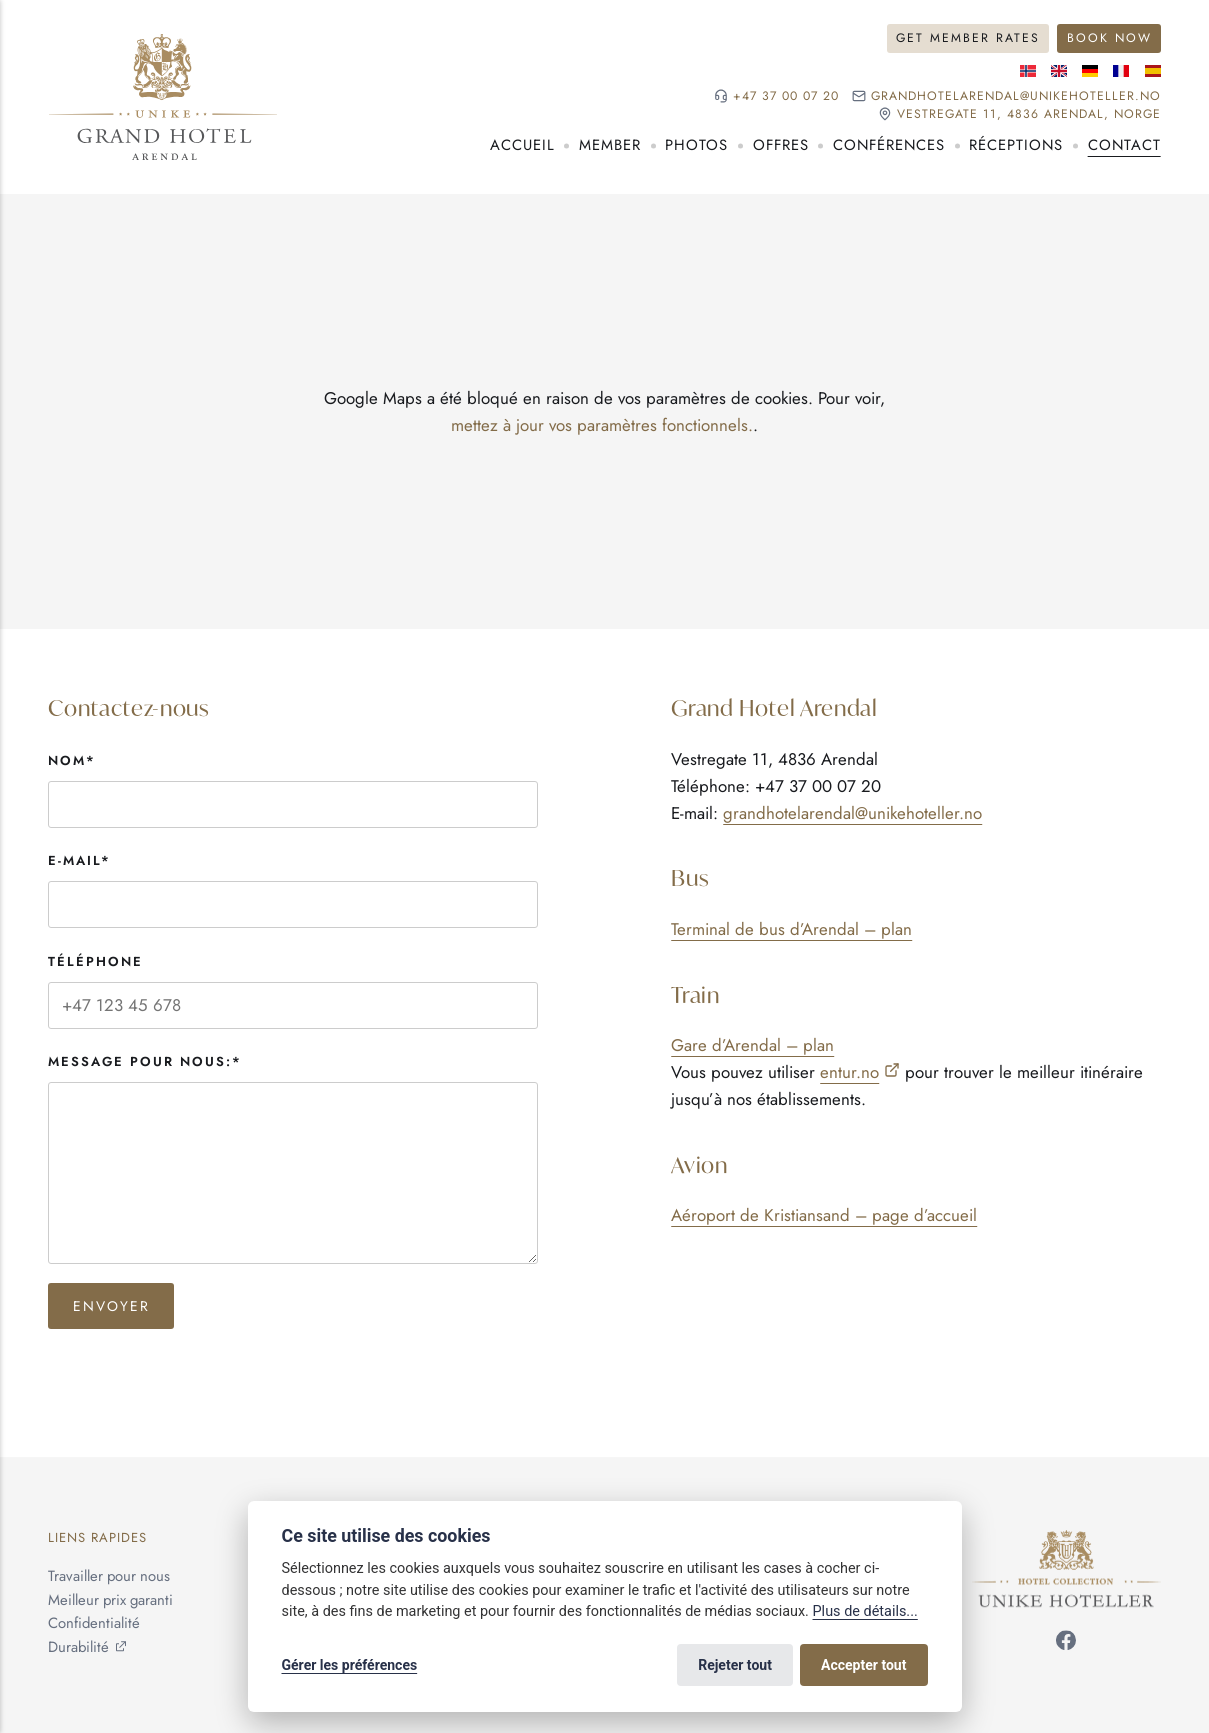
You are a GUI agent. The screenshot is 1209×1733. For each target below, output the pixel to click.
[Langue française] (1121, 71)
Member (610, 145)
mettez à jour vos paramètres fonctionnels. (602, 425)
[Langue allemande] (1090, 71)
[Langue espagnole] (1153, 71)
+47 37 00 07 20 (786, 96)
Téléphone (95, 961)
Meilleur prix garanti (110, 1600)
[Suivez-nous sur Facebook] (1066, 1645)
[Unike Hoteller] (1066, 1541)
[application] (604, 411)
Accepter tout (863, 1665)
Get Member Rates (968, 38)
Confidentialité (94, 1624)
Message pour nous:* (145, 1061)
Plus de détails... (865, 1611)
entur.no (849, 1072)
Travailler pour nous (109, 1576)
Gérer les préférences (350, 1665)
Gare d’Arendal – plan (752, 1045)
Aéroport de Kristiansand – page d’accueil (824, 1215)
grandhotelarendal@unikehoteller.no (1016, 96)
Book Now (1109, 38)
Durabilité (78, 1647)
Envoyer (111, 1306)
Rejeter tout (735, 1665)
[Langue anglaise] (1059, 71)
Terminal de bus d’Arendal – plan (791, 929)
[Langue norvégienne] (1028, 71)
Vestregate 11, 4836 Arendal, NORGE (1029, 114)
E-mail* (79, 860)
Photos (696, 145)
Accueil (522, 145)
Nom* (72, 760)
